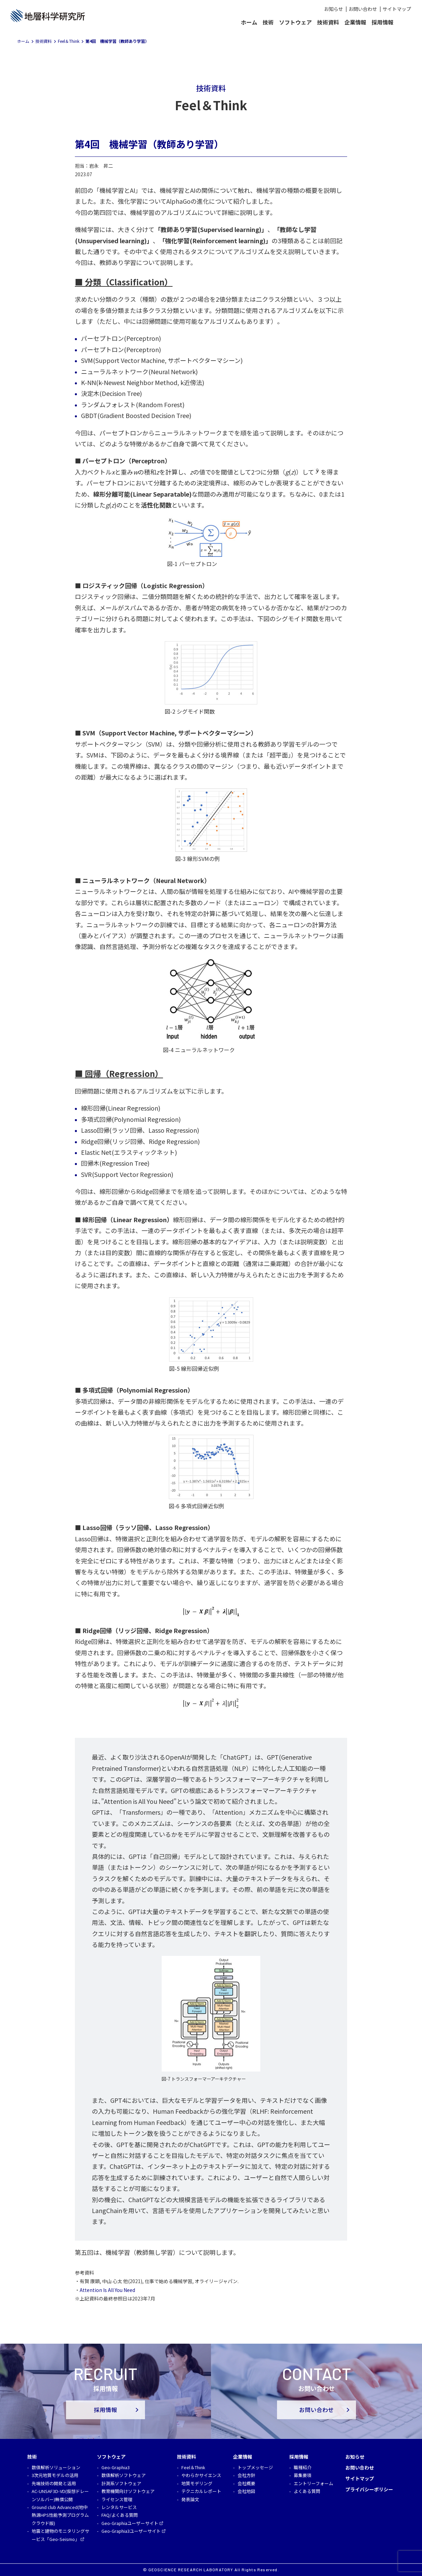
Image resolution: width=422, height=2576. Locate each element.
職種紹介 (302, 2467)
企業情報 (355, 22)
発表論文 (190, 2499)
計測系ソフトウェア (121, 2483)
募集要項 (302, 2475)
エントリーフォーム (313, 2483)
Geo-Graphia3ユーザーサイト (131, 2531)
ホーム (249, 22)
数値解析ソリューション (56, 2467)
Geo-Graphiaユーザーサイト (129, 2523)
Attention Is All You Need (107, 2290)
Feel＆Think (193, 2467)
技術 (268, 22)
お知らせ (333, 8)
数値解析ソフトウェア (123, 2475)
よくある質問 (307, 2491)
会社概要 (246, 2483)
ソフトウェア (295, 22)
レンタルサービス (119, 2507)
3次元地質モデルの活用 (55, 2475)
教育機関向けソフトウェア (128, 2491)
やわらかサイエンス (201, 2475)
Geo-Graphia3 (115, 2467)
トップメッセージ (255, 2467)
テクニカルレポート (201, 2491)
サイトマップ (397, 8)
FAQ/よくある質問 (119, 2515)
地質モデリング (196, 2483)
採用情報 (382, 22)
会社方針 (246, 2475)
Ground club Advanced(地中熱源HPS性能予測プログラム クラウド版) (60, 2515)
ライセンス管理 (116, 2499)
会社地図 (246, 2491)
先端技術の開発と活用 (54, 2483)
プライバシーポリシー (369, 2489)
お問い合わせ (362, 8)
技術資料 (328, 22)
